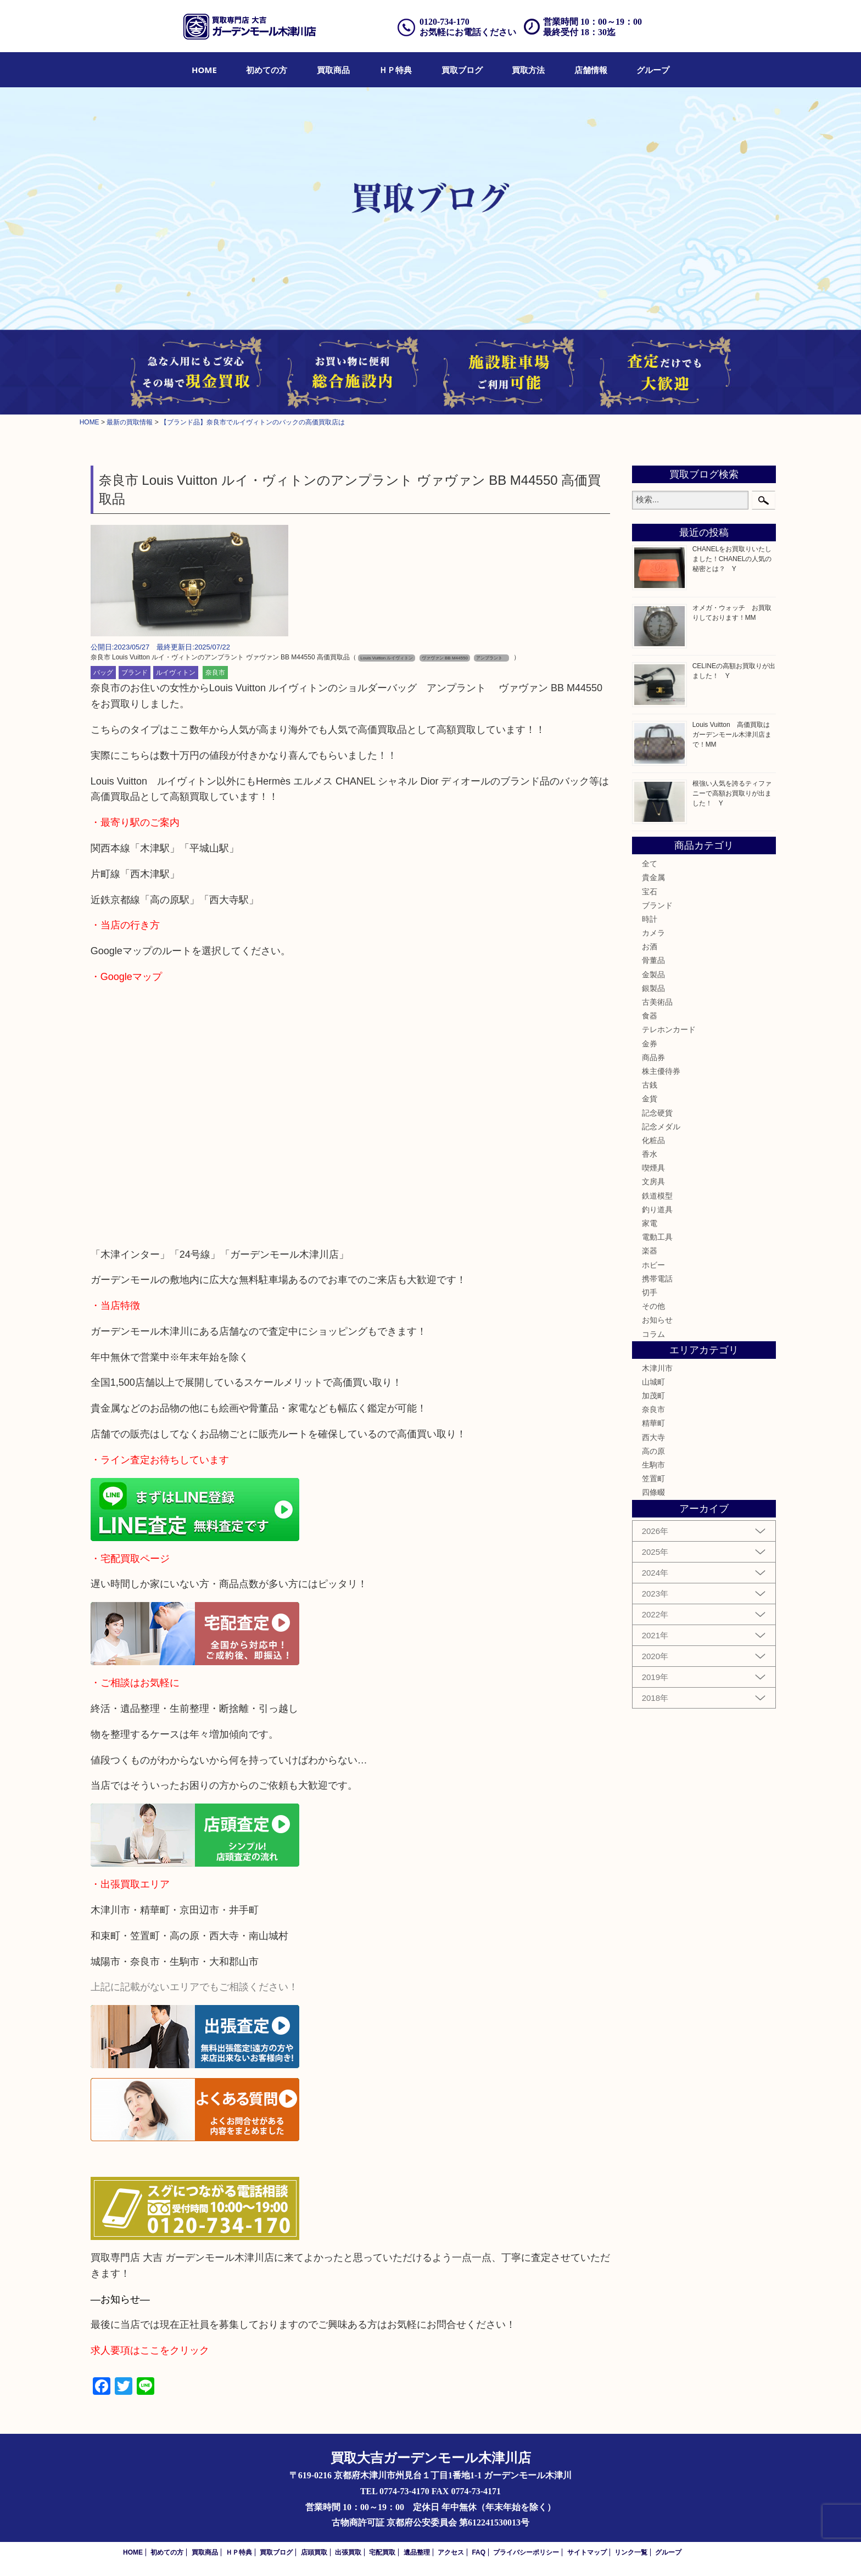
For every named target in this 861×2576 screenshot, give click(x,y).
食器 (649, 1015)
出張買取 (348, 2552)
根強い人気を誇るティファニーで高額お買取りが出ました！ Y (731, 793)
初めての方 (266, 69)
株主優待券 (661, 1071)
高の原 (653, 1451)
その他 (653, 1306)
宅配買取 (382, 2552)
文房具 (653, 1181)
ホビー (653, 1265)
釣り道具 (657, 1209)
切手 (649, 1292)
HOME (204, 69)
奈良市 (215, 672)
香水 (649, 1154)
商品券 (653, 1057)
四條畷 (653, 1492)
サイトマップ (587, 2552)
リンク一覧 (630, 2552)
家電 (649, 1223)
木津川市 (657, 1368)
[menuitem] (204, 70)
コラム (653, 1334)
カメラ (653, 932)
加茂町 (653, 1395)
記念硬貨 (657, 1112)
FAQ (478, 2552)
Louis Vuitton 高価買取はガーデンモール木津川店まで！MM (731, 734)
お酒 (649, 946)
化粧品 (653, 1140)
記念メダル (661, 1126)
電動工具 (657, 1237)
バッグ (103, 672)
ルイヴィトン (175, 672)
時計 (649, 919)
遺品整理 (417, 2552)
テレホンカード (669, 1029)
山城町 (653, 1381)
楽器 (649, 1250)
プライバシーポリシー (526, 2552)
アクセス (451, 2552)
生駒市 (653, 1464)
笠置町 (653, 1478)
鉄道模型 (657, 1195)
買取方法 (528, 69)
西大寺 (653, 1437)
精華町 (653, 1423)
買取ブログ (462, 69)
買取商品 (333, 69)
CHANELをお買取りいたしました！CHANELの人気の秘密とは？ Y (732, 559)
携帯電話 (657, 1278)
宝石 (649, 891)
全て (649, 863)
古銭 (649, 1084)
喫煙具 (653, 1167)
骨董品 (653, 960)
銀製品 (653, 988)
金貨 (649, 1098)
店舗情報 (590, 69)
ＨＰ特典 (395, 69)
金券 (649, 1043)
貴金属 (653, 877)
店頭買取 (314, 2552)
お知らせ (657, 1319)
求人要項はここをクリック (150, 2350)
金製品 (653, 974)
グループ (652, 69)
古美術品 (657, 1002)
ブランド (134, 672)
